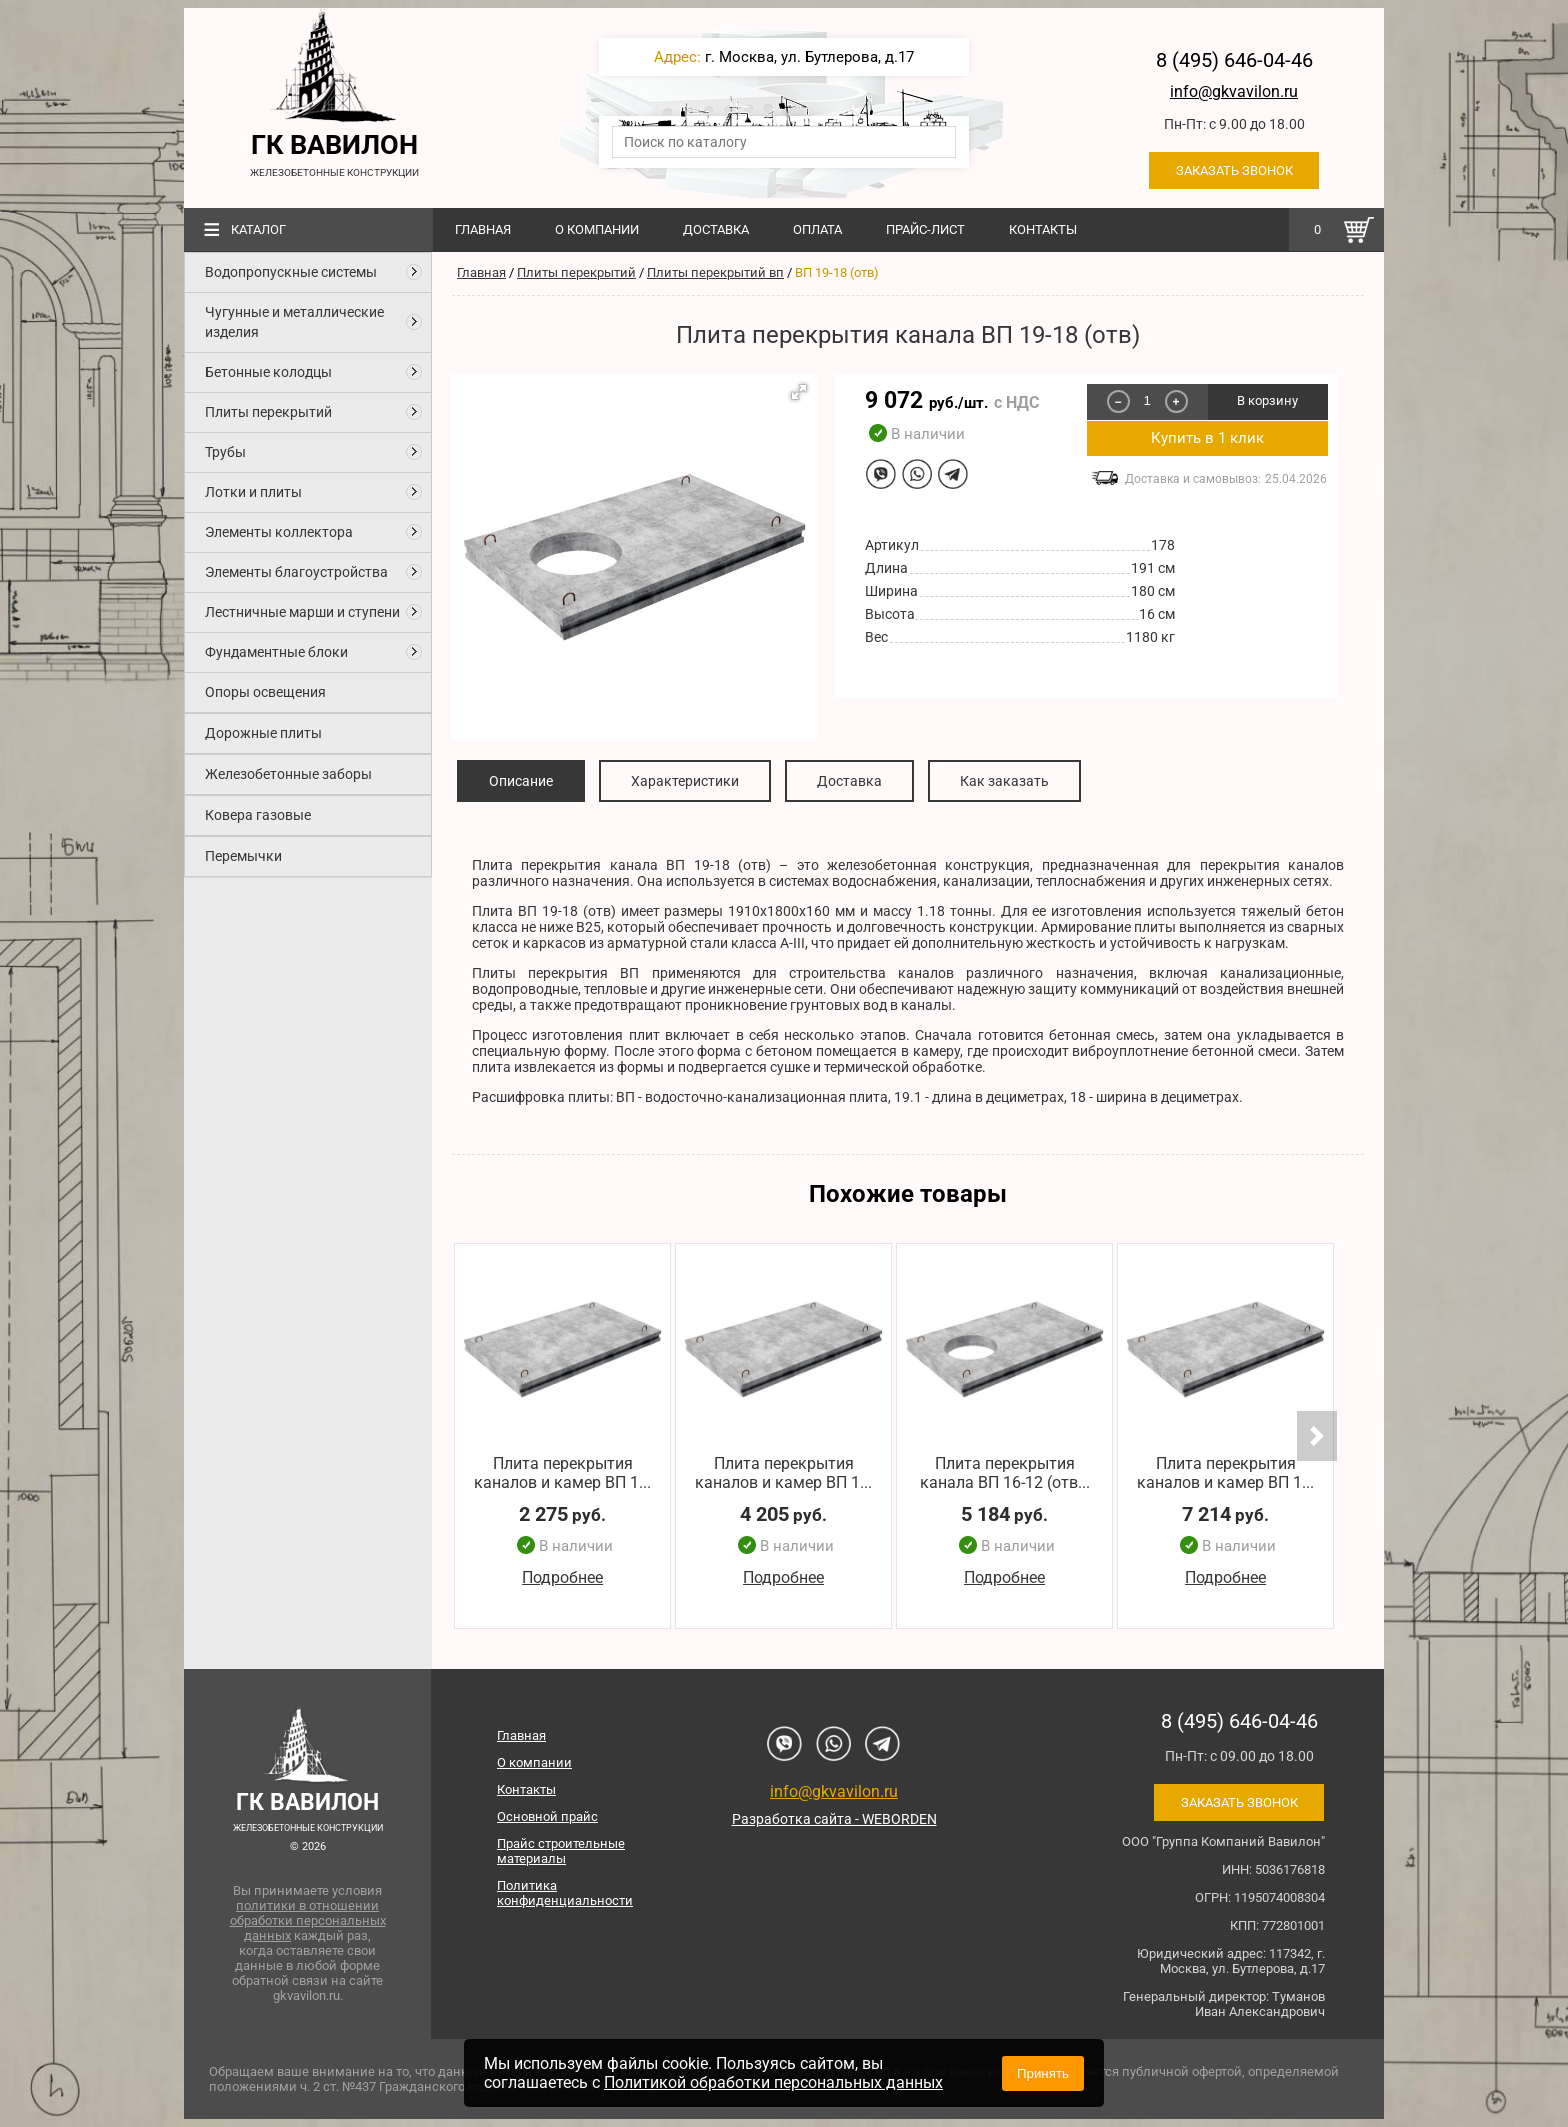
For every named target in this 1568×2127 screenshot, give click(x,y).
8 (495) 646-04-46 (1234, 60)
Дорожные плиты (263, 733)
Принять (1043, 2073)
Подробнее (562, 1578)
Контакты (1043, 229)
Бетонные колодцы (268, 372)
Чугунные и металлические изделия (294, 322)
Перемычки (243, 856)
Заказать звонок (1234, 170)
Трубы (225, 452)
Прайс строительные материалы (561, 1851)
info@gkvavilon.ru (1234, 91)
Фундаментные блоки (276, 652)
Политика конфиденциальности (565, 1893)
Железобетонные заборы (288, 774)
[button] (799, 392)
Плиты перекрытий (268, 412)
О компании (597, 229)
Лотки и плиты (253, 492)
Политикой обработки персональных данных (773, 2082)
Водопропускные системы (291, 272)
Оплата (817, 229)
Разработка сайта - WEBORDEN (834, 1819)
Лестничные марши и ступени (302, 612)
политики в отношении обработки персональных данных (308, 1920)
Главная (483, 229)
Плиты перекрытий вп (715, 272)
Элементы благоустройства (296, 572)
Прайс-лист (925, 229)
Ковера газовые (258, 815)
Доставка (716, 229)
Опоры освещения (265, 692)
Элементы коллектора (279, 532)
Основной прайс (547, 1816)
